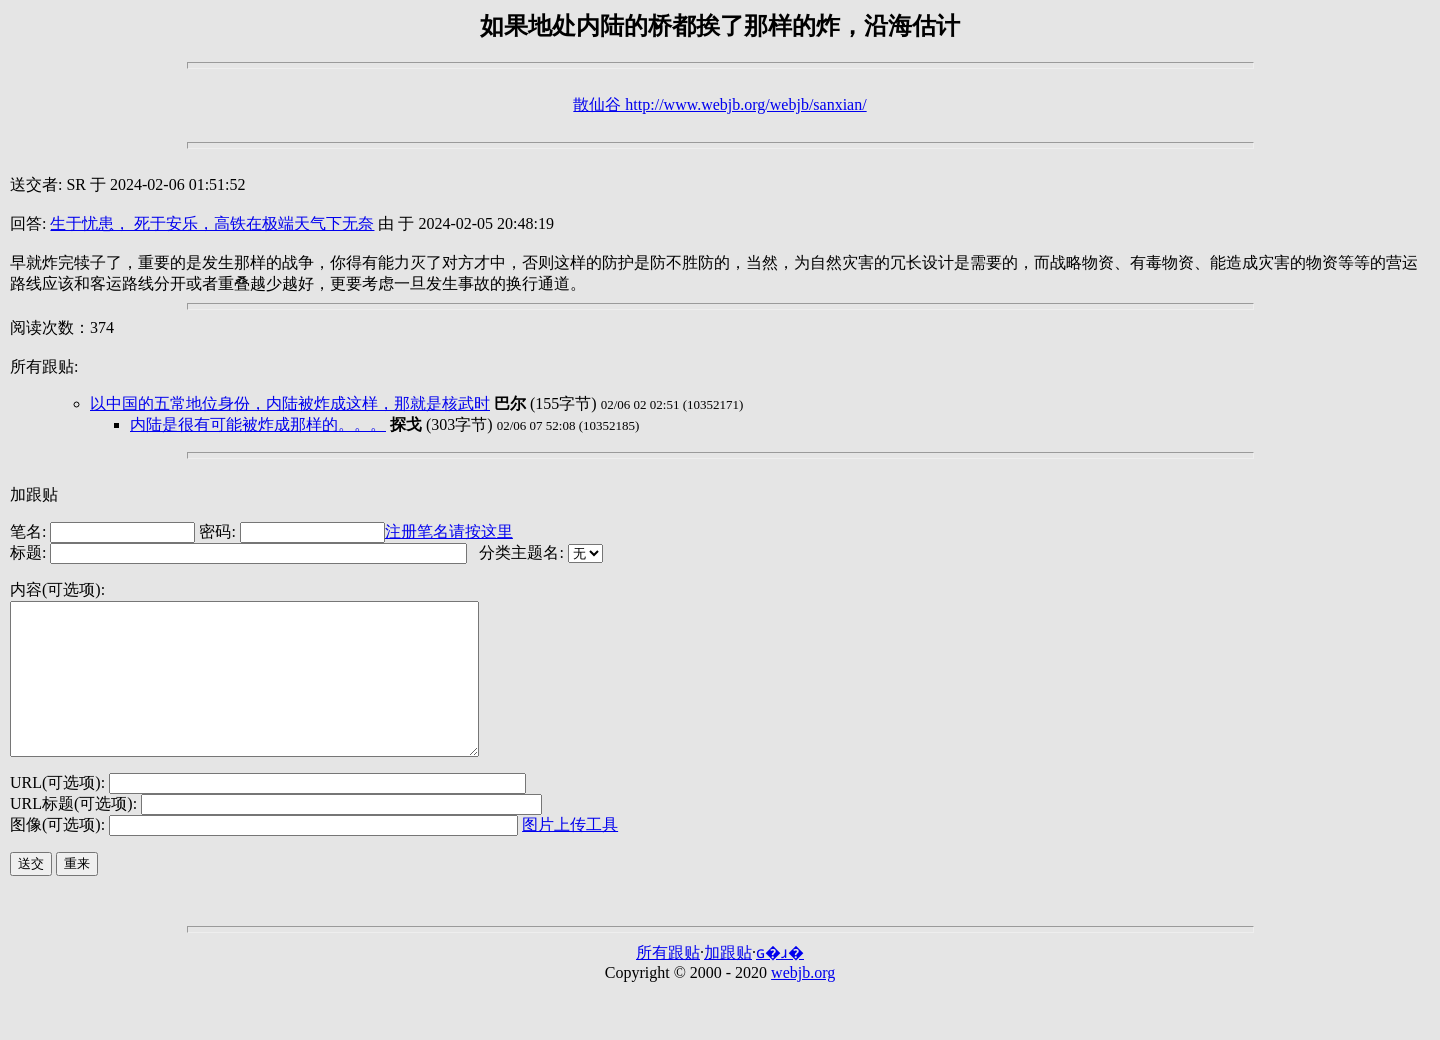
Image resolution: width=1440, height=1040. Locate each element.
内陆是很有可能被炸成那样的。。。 (258, 424)
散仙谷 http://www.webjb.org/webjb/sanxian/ (719, 104)
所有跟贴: (44, 366)
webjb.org (803, 1002)
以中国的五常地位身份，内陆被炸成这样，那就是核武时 (290, 403)
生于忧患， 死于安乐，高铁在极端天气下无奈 (212, 223)
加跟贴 (34, 494)
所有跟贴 (668, 982)
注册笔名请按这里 (449, 531)
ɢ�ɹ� (780, 982)
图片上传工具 (570, 854)
